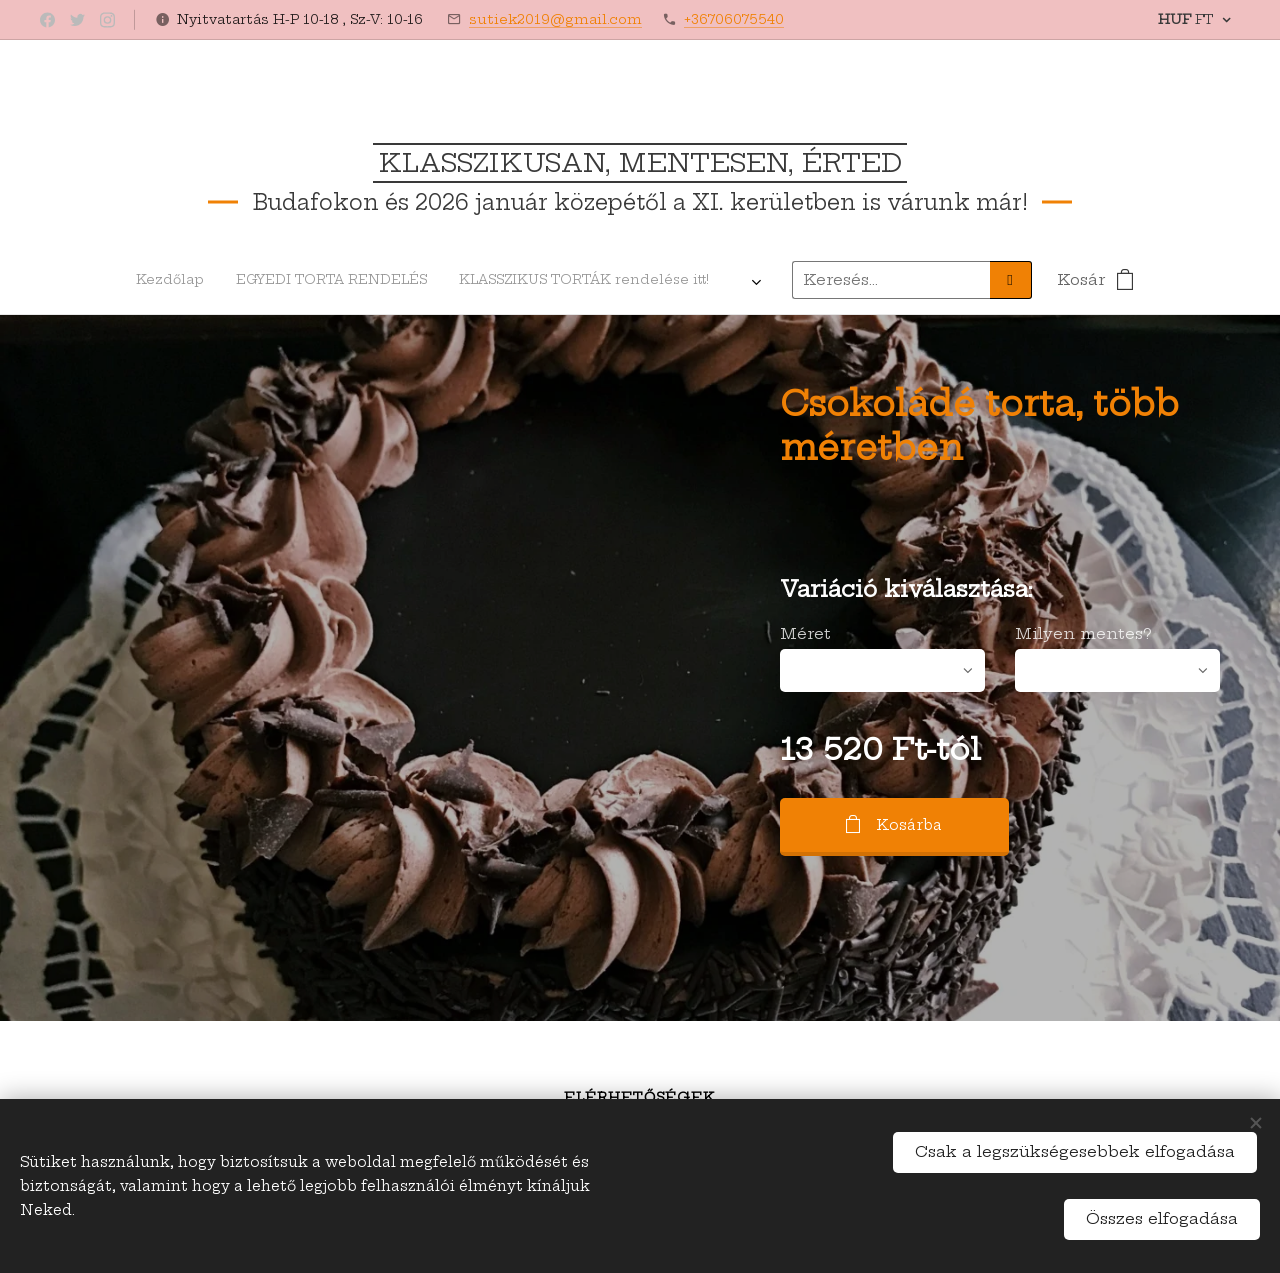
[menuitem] (246, 280)
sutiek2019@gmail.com (555, 19)
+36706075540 (734, 19)
